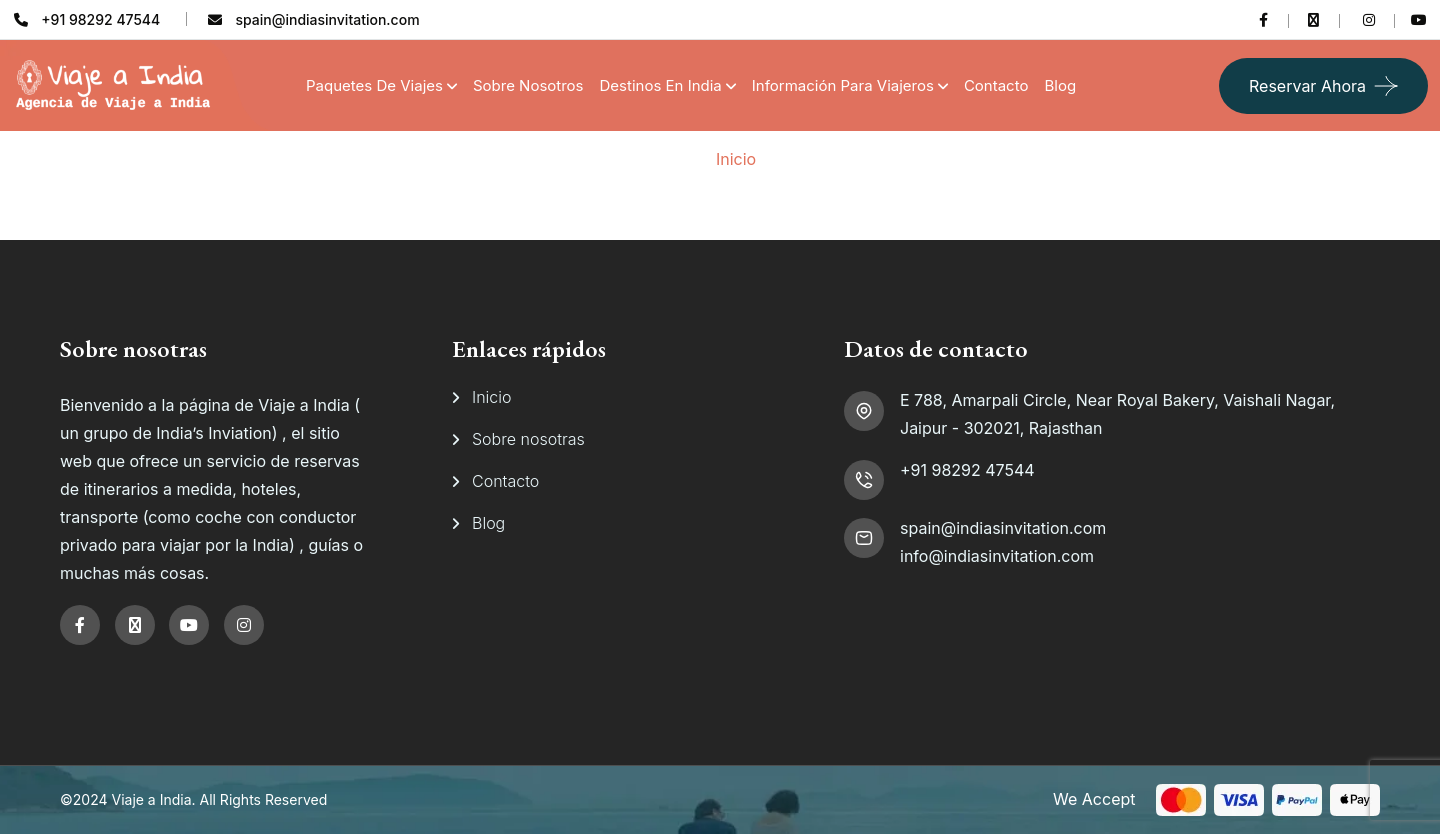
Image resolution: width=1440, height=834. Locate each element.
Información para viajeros (843, 85)
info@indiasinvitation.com (997, 556)
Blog (1060, 85)
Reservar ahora (1307, 86)
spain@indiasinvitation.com (1003, 528)
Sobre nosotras (528, 439)
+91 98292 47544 (967, 470)
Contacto (996, 85)
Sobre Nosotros (528, 85)
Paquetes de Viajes (374, 85)
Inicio (736, 159)
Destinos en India (661, 85)
